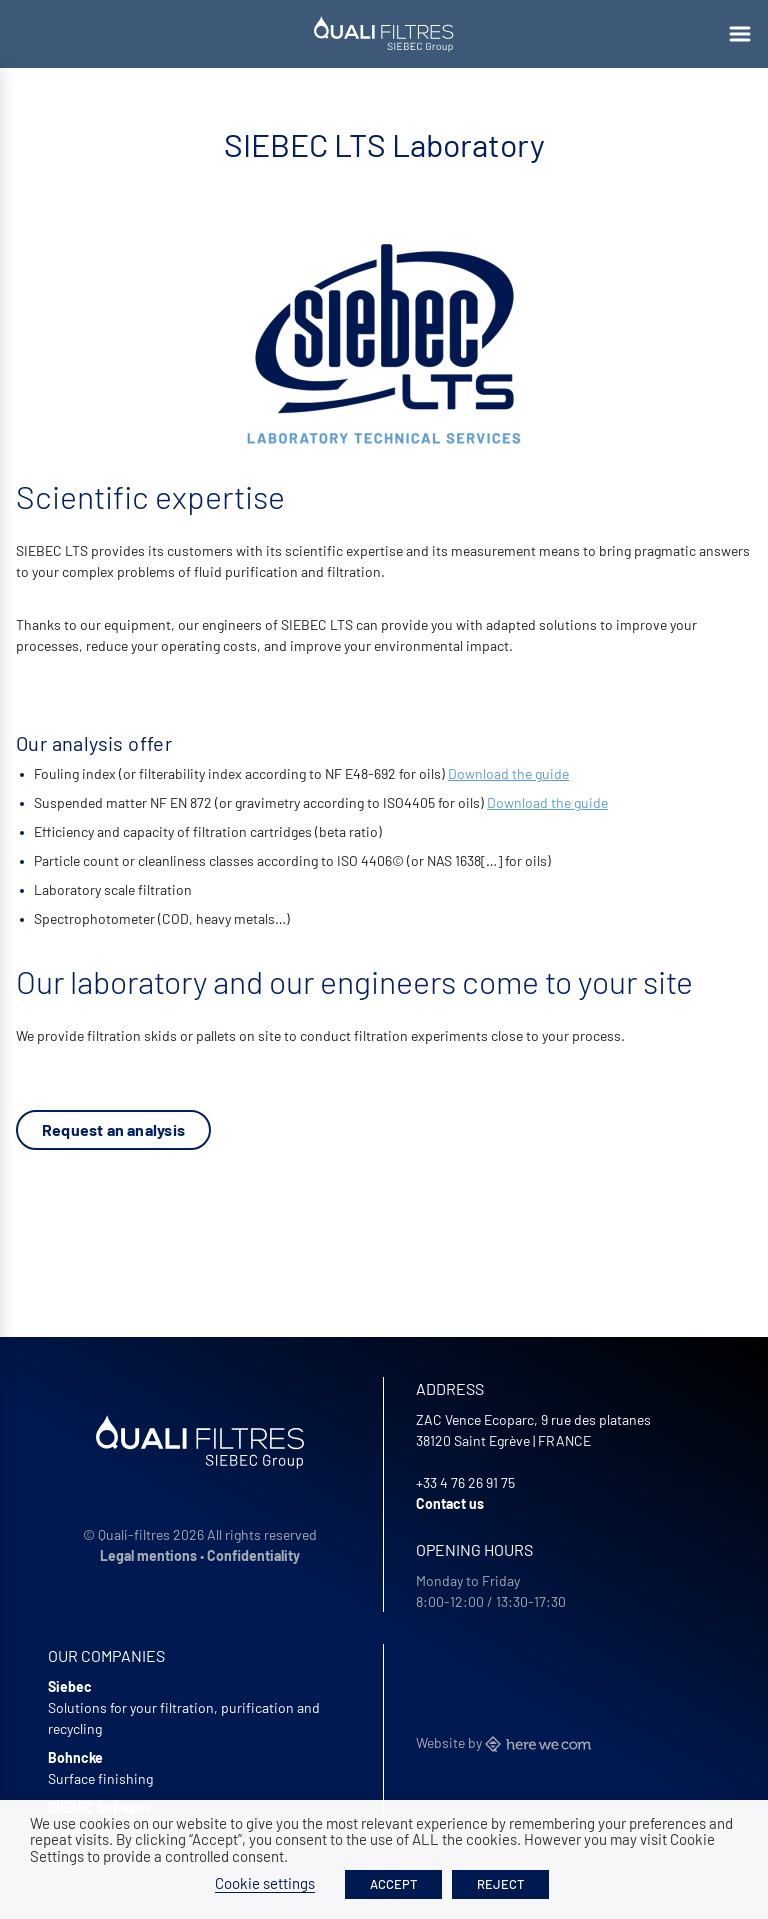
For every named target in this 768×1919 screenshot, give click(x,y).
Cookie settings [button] (265, 1883)
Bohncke (75, 1757)
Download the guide (508, 773)
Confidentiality (253, 1555)
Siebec (70, 1686)
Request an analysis (113, 1129)
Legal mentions (148, 1555)
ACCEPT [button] (393, 1884)
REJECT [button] (500, 1884)
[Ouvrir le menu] (740, 34)
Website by (503, 1742)
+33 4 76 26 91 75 (465, 1482)
